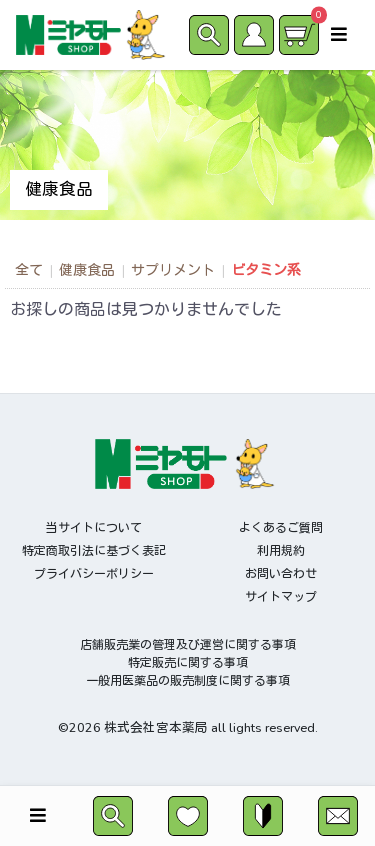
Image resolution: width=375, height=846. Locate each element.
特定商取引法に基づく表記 (94, 551)
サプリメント (173, 270)
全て (29, 270)
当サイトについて (94, 528)
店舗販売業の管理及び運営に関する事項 (188, 645)
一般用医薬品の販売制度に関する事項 (188, 681)
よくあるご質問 (281, 528)
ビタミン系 (266, 270)
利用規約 (281, 551)
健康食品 (87, 270)
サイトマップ (281, 597)
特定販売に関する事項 (188, 663)
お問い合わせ (281, 574)
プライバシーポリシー (94, 574)
